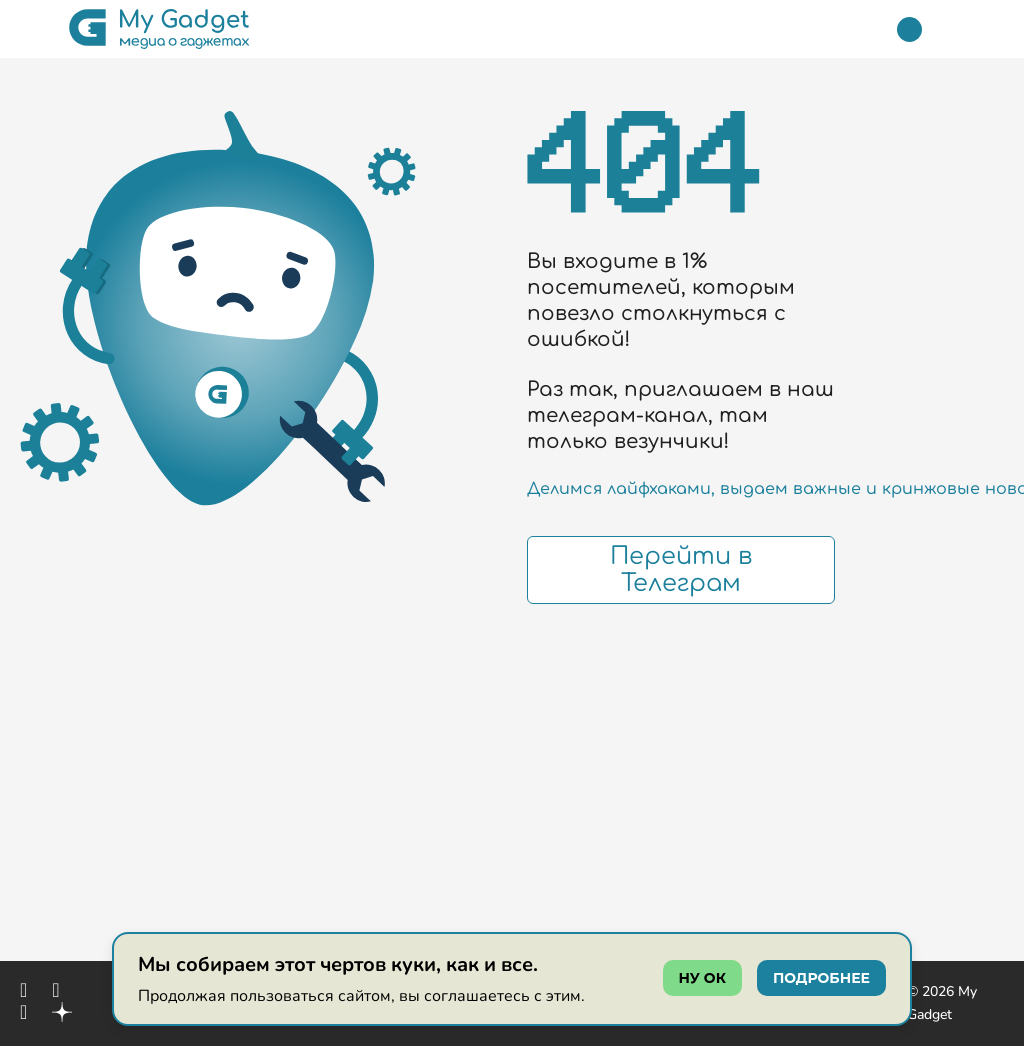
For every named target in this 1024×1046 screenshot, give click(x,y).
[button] (32, 29)
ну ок (702, 978)
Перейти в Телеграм (681, 570)
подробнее (821, 978)
